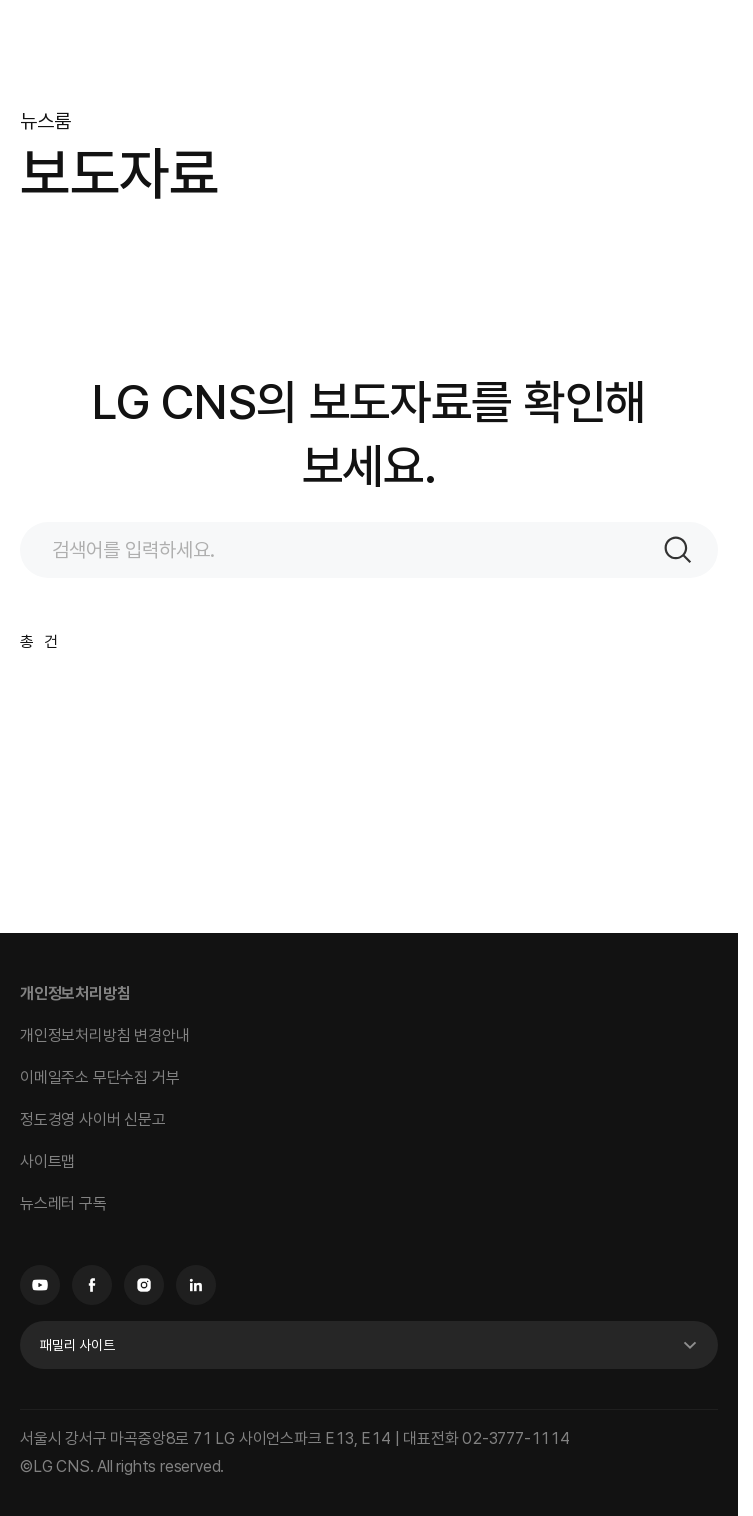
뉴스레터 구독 (63, 1203)
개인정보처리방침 (75, 993)
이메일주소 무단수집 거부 (99, 1077)
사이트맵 (47, 1161)
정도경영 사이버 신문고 (93, 1119)
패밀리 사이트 (77, 1345)
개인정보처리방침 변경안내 (104, 1035)
